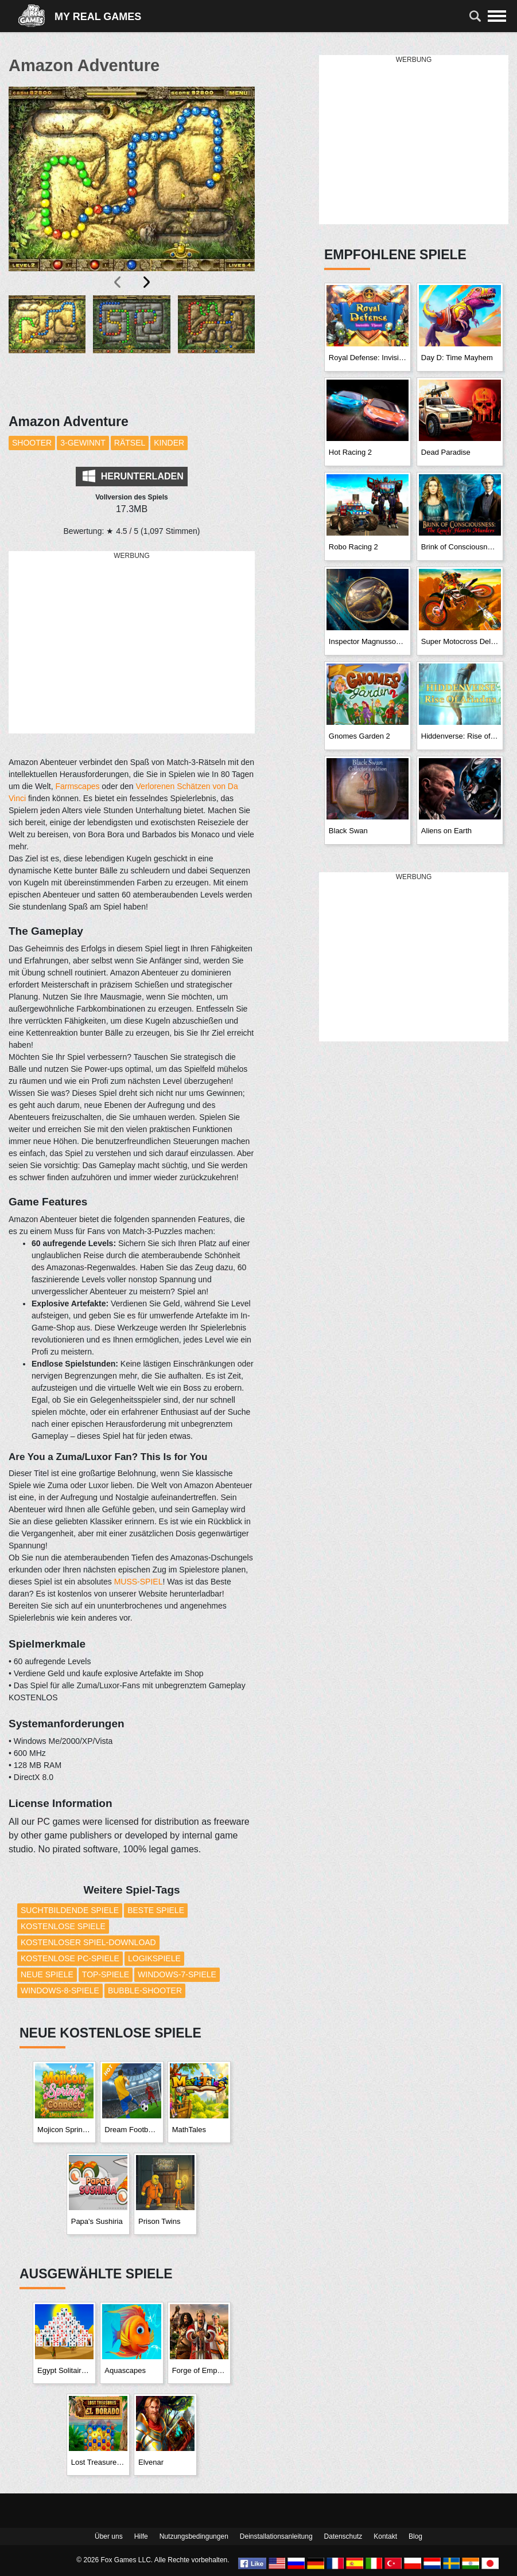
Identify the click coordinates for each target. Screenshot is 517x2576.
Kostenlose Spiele (63, 1926)
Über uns (109, 2536)
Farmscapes (77, 786)
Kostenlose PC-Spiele (70, 1958)
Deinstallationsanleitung (276, 2536)
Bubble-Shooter (145, 1990)
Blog (415, 2536)
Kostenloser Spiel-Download (88, 1942)
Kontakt (385, 2536)
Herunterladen (133, 476)
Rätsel (129, 442)
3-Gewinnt (83, 442)
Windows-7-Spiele (177, 1974)
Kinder (169, 442)
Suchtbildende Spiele (70, 1910)
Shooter (32, 442)
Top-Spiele (105, 1974)
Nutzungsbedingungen (194, 2536)
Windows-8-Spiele (60, 1990)
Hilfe (141, 2536)
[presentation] (118, 282)
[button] (47, 347)
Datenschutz (343, 2536)
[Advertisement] (132, 643)
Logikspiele (154, 1958)
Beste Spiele (155, 1910)
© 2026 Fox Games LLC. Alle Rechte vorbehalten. (152, 2560)
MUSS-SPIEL (138, 1581)
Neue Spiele (47, 1974)
